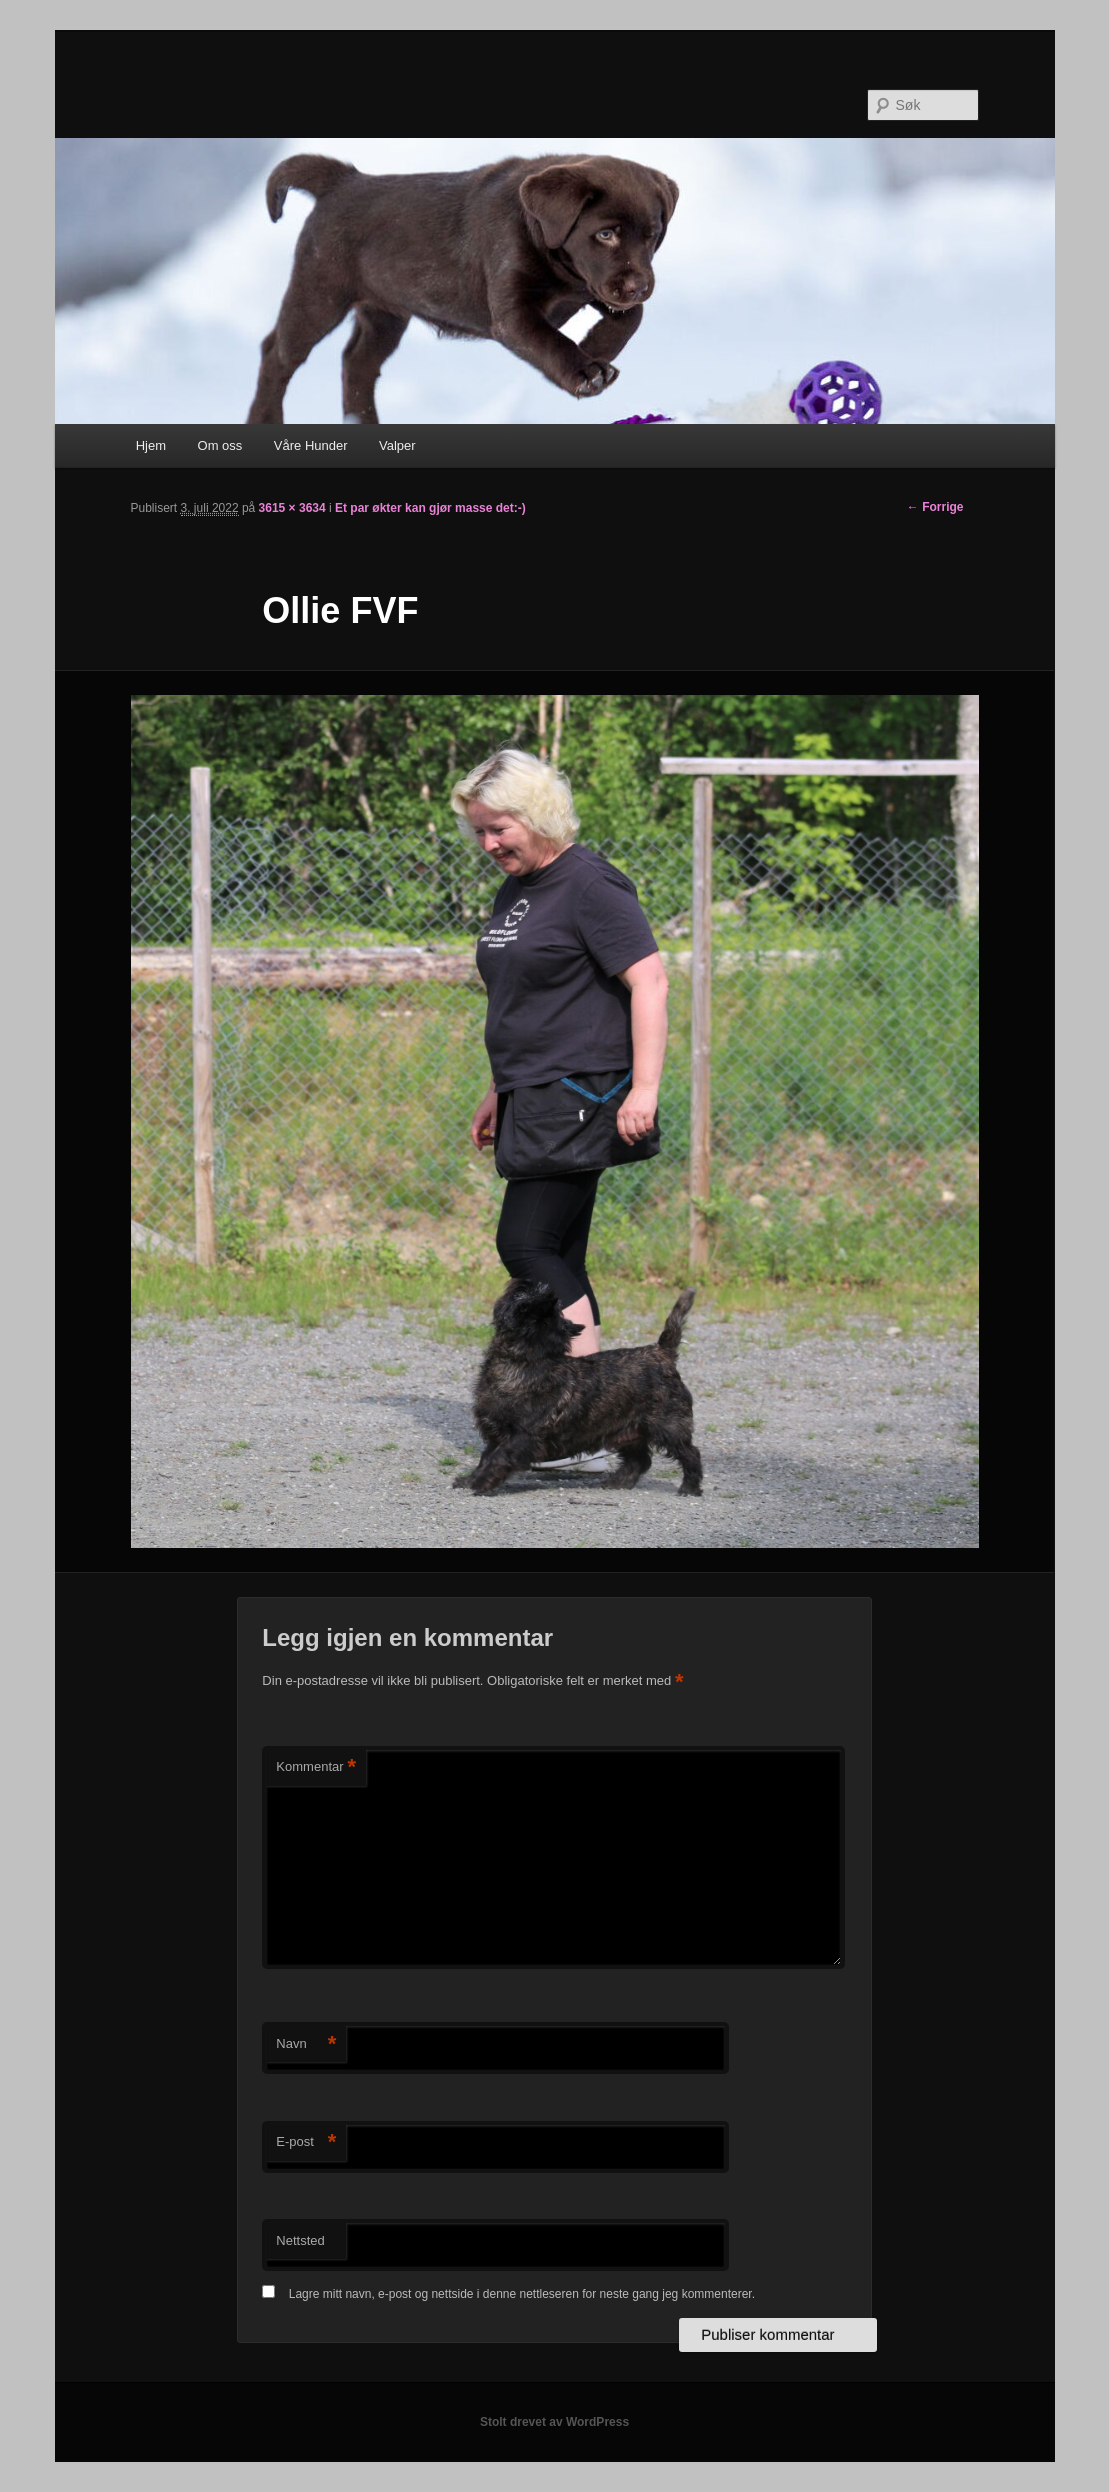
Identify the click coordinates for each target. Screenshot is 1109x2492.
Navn (306, 2044)
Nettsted (300, 2240)
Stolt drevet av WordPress (554, 2422)
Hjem (151, 445)
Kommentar (316, 1767)
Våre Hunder (311, 445)
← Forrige (935, 507)
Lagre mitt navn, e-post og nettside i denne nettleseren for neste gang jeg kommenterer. (522, 2294)
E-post (306, 2142)
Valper (397, 445)
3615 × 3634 (292, 508)
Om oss (220, 445)
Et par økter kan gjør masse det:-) (430, 508)
